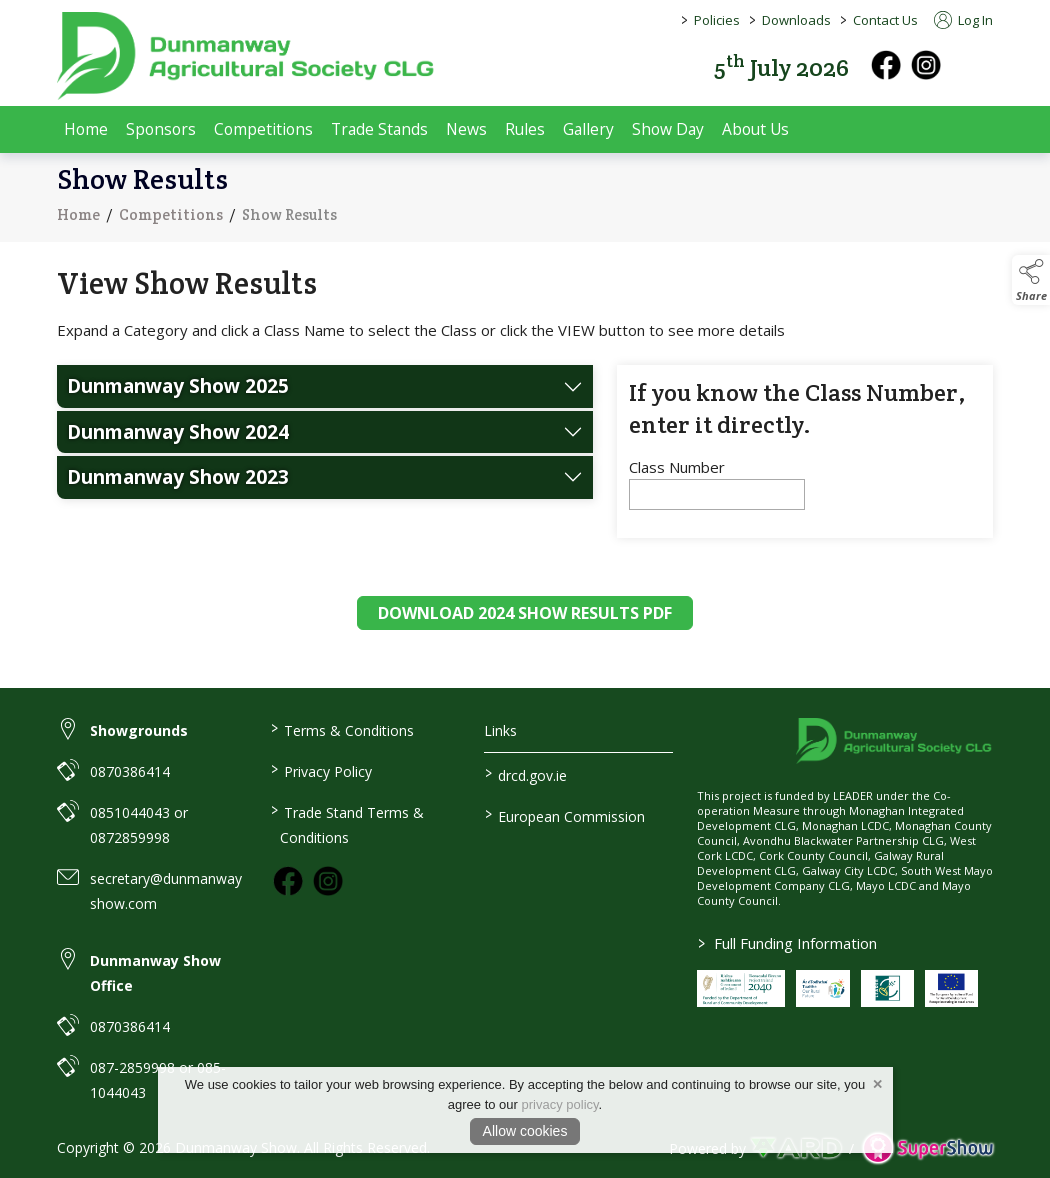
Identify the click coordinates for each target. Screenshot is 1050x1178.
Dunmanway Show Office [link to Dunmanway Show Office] (155, 973)
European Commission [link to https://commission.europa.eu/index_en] (564, 815)
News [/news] (466, 129)
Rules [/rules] (525, 129)
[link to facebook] (288, 881)
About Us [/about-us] (755, 129)
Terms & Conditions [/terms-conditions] (342, 729)
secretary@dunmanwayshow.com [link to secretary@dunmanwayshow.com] (166, 891)
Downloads (796, 20)
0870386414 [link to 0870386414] (130, 771)
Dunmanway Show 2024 (178, 443)
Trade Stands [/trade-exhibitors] (379, 129)
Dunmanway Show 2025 (178, 397)
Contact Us (885, 20)
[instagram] (926, 65)
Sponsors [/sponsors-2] (161, 129)
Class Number (677, 479)
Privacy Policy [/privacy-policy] (321, 770)
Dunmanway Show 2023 (178, 488)
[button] (979, 65)
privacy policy (560, 1104)
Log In (963, 20)
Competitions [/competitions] (263, 129)
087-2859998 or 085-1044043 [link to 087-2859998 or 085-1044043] (158, 1080)
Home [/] (86, 129)
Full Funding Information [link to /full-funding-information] (787, 943)
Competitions (171, 220)
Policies (717, 20)
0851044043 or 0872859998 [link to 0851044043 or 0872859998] (139, 825)
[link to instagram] (328, 881)
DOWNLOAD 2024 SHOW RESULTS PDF (525, 625)
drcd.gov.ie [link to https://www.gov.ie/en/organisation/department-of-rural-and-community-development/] (525, 774)
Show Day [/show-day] (668, 129)
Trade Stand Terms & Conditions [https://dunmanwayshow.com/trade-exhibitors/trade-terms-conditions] (347, 823)
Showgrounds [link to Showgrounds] (139, 730)
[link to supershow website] (927, 1148)
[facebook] (886, 65)
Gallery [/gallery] (588, 129)
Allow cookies (525, 1131)
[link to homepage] (247, 56)
